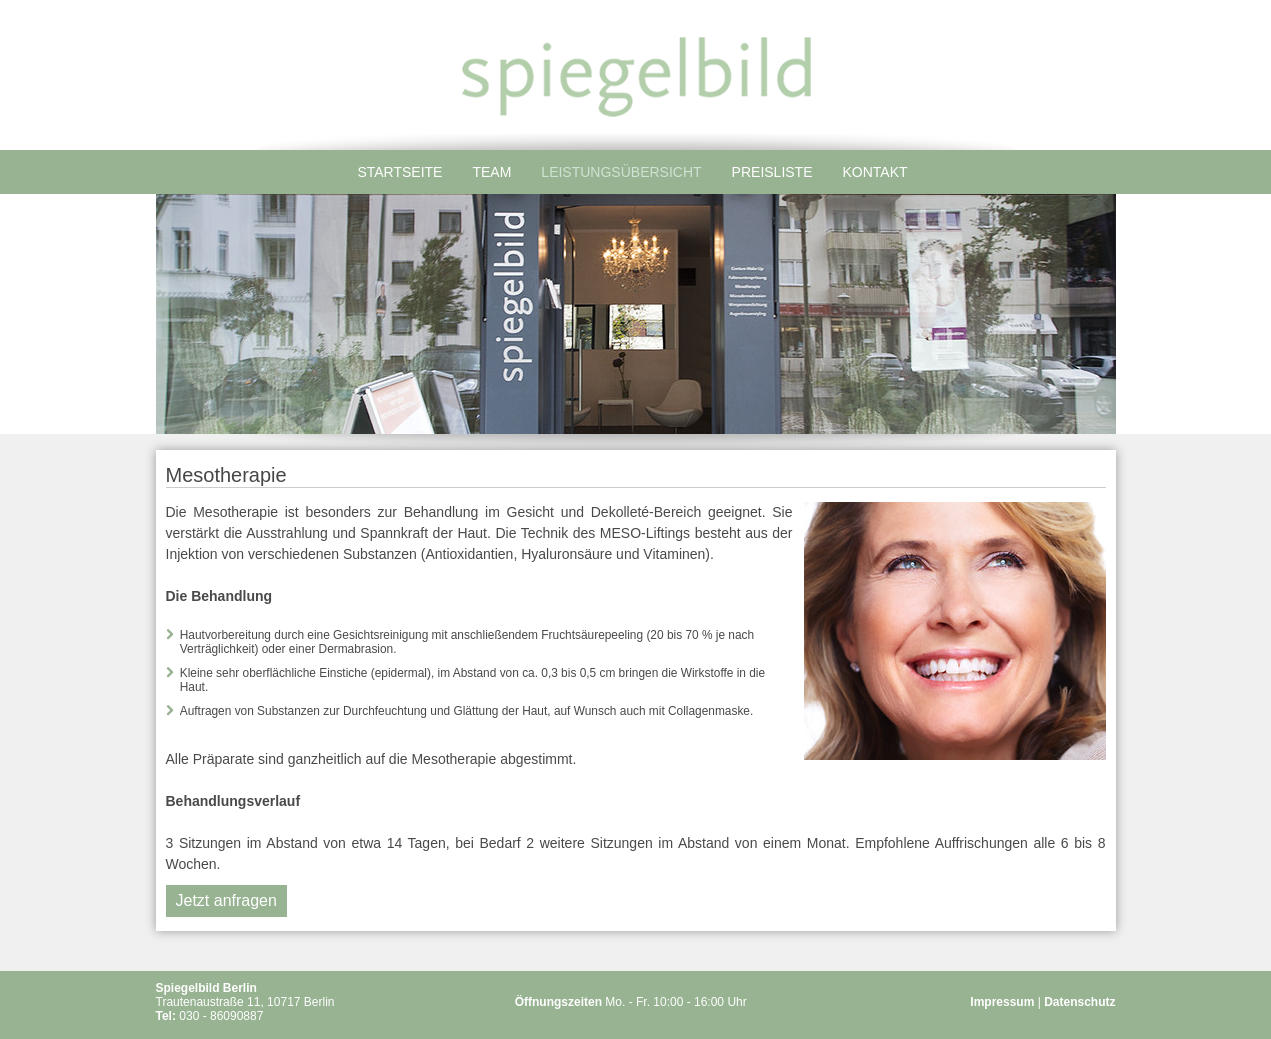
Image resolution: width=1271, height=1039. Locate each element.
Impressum (1002, 1002)
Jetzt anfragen (226, 900)
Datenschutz (1079, 1002)
